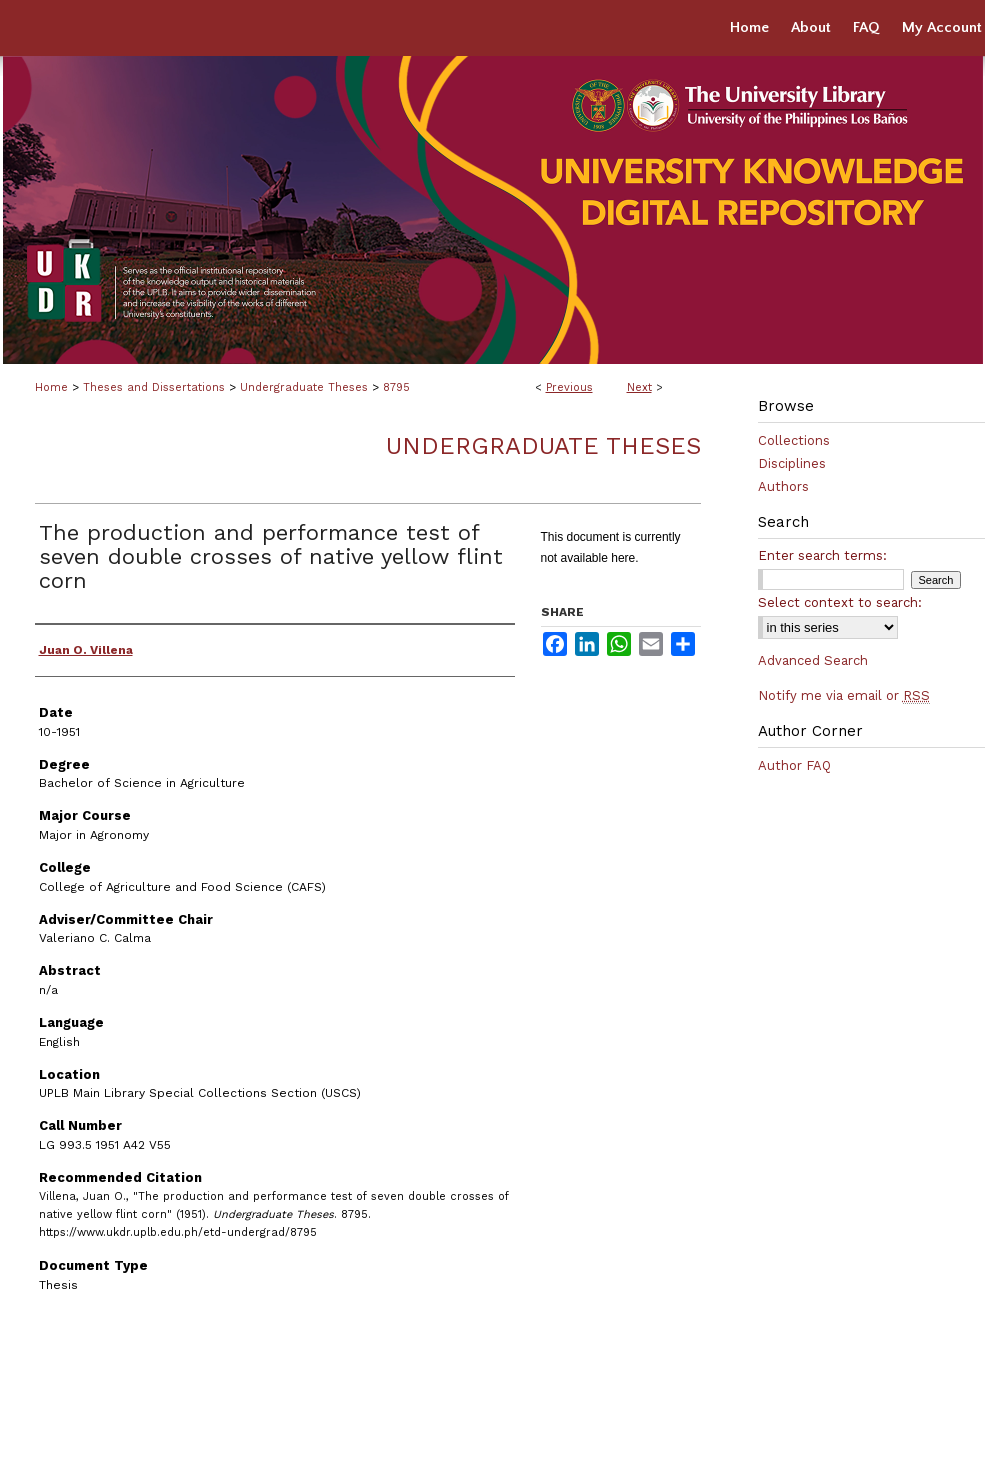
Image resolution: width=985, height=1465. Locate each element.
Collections (794, 440)
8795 (396, 387)
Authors (783, 486)
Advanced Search (813, 660)
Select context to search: (840, 602)
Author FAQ (794, 765)
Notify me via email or (844, 695)
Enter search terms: (822, 555)
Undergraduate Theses (304, 387)
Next (639, 387)
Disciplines (792, 463)
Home (51, 387)
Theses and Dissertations (154, 387)
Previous (569, 387)
